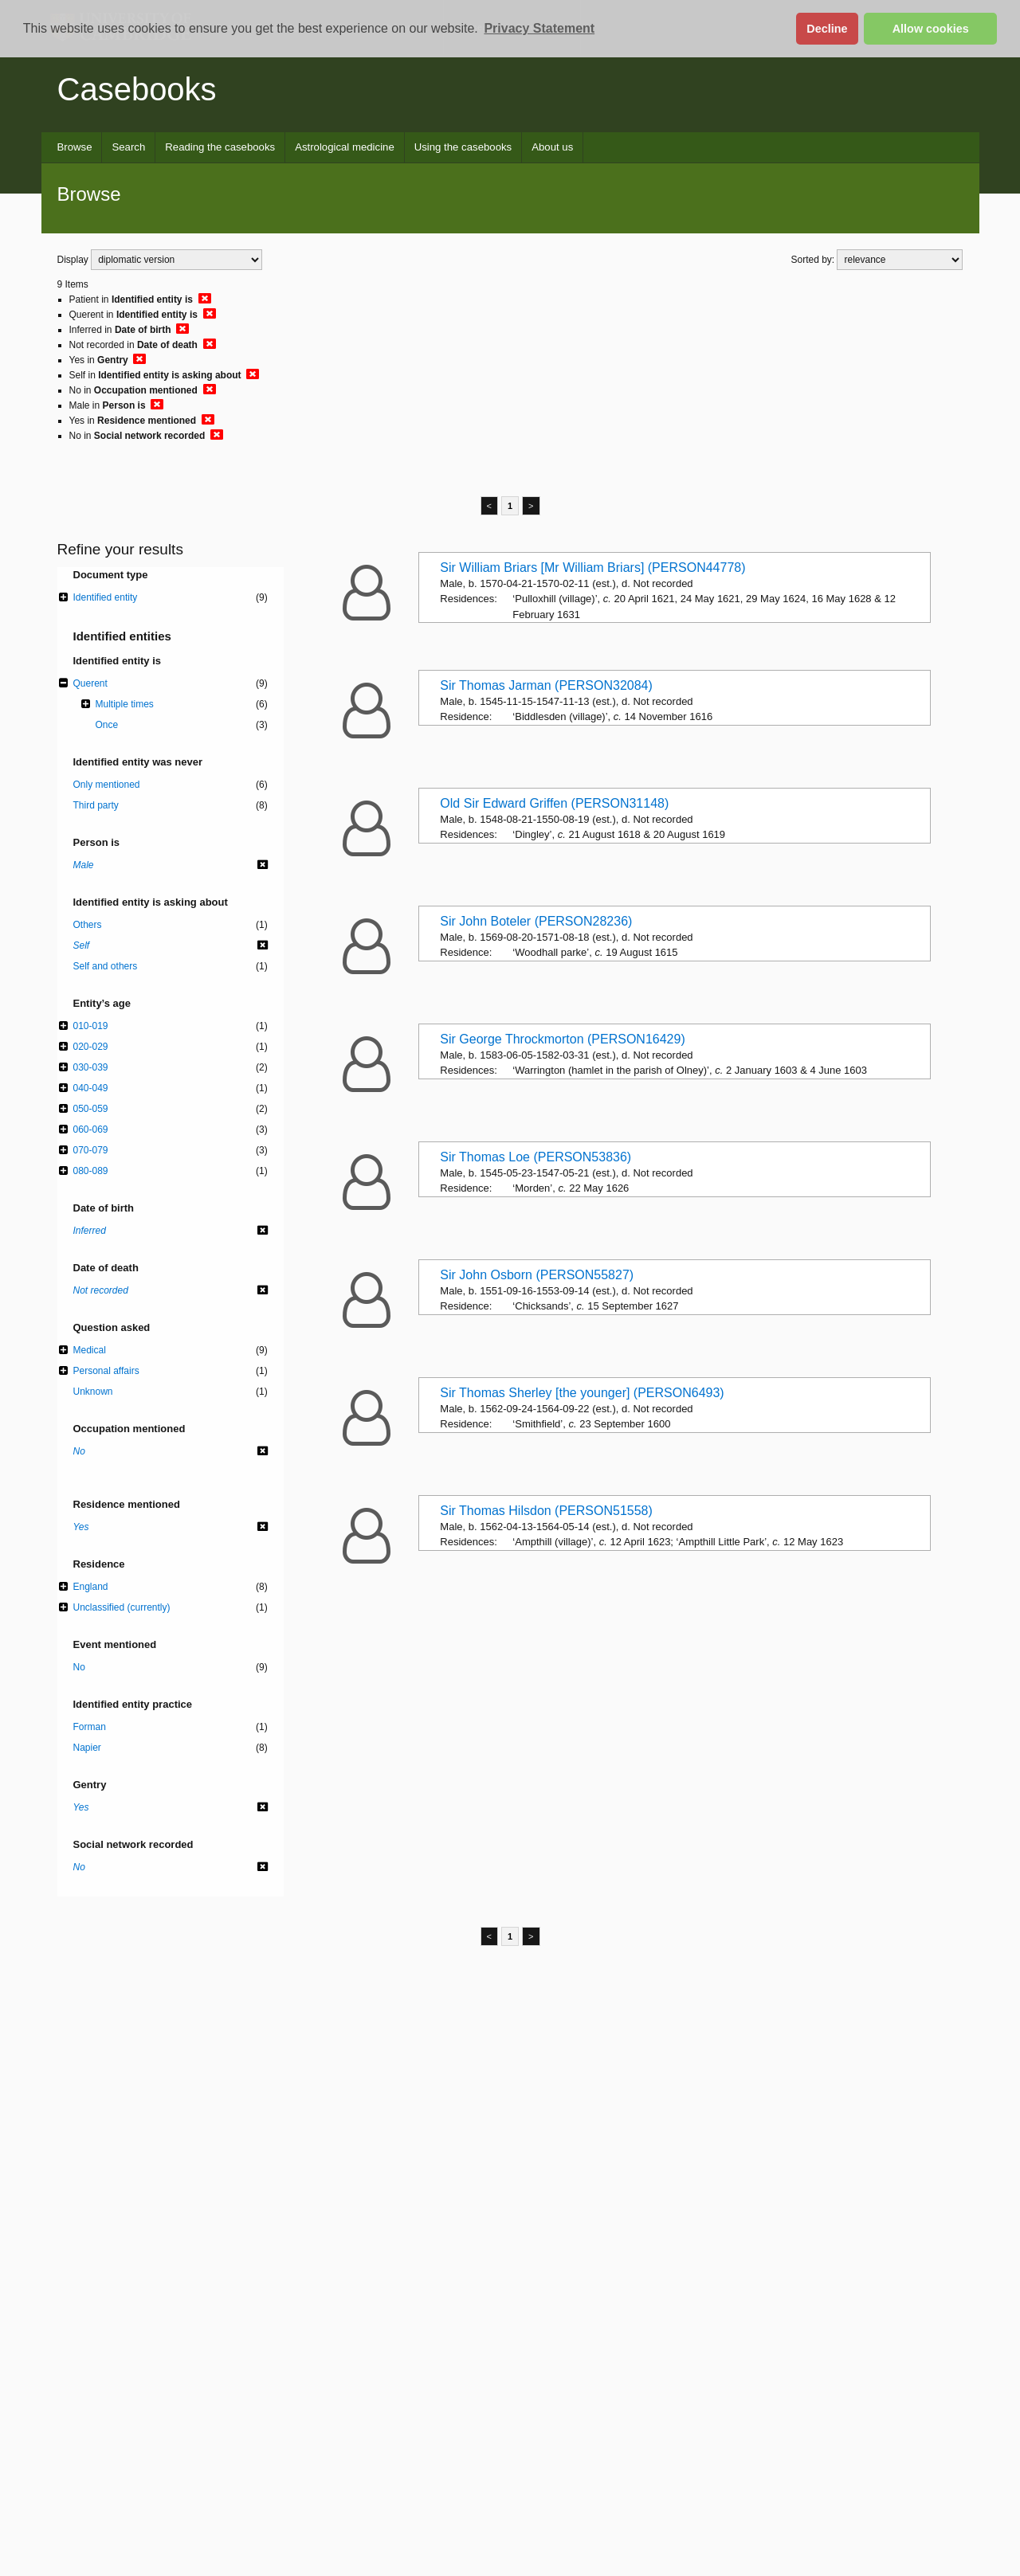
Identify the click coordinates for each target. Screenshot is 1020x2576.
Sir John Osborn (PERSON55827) (537, 1275)
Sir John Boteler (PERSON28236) (536, 921)
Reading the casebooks (220, 147)
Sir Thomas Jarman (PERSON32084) (546, 685)
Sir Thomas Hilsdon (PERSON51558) (546, 1510)
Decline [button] (826, 28)
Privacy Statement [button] (539, 28)
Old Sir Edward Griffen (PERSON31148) (554, 803)
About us (552, 147)
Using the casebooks (463, 147)
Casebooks (137, 89)
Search (128, 147)
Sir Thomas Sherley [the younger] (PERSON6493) (582, 1393)
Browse (74, 147)
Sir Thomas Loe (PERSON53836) (535, 1157)
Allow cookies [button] (930, 28)
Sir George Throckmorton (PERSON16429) (562, 1039)
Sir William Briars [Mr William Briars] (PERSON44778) (592, 567)
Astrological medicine (344, 147)
